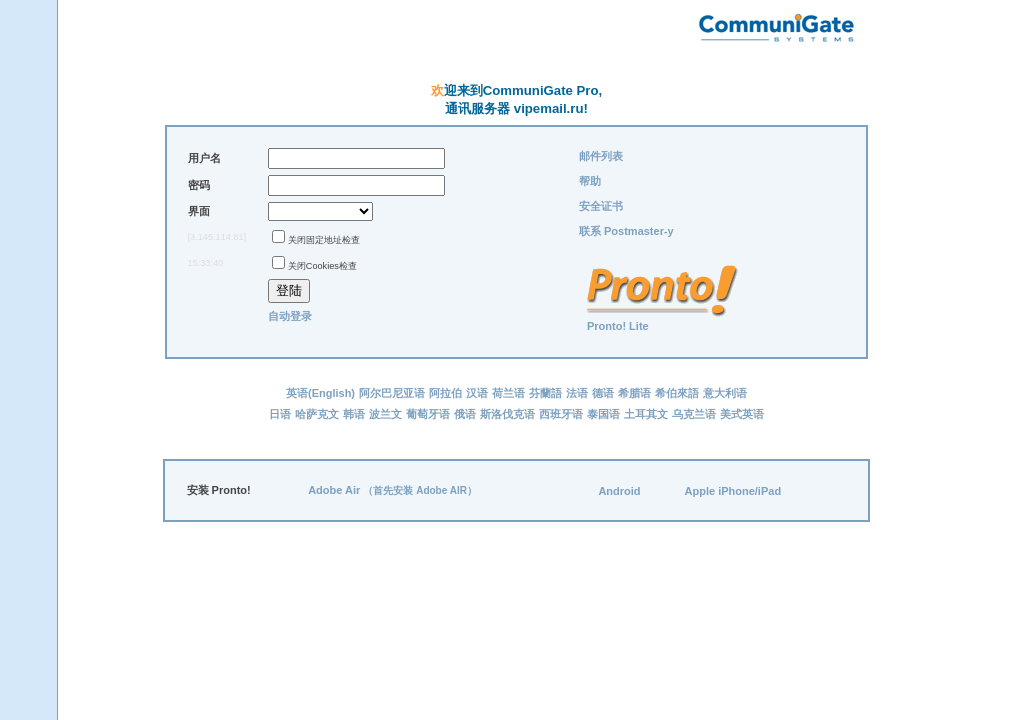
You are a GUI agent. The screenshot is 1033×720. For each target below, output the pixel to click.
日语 (280, 414)
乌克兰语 (694, 414)
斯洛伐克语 (507, 414)
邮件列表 (601, 156)
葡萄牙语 (428, 414)
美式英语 (742, 414)
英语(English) (320, 393)
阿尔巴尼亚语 (392, 393)
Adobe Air (334, 490)
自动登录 (290, 316)
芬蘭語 (545, 393)
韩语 (354, 414)
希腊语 (634, 393)
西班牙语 (561, 414)
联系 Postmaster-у (626, 231)
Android (619, 491)
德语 (603, 393)
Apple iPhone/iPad (733, 491)
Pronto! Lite (618, 326)
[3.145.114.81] (217, 237)
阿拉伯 (445, 393)
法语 (577, 393)
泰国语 (603, 414)
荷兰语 (508, 393)
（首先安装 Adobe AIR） (420, 490)
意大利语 (725, 393)
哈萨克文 (317, 414)
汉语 (477, 393)
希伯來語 (677, 393)
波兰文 (385, 414)
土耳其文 (646, 414)
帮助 (590, 181)
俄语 (465, 414)
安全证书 (601, 206)
